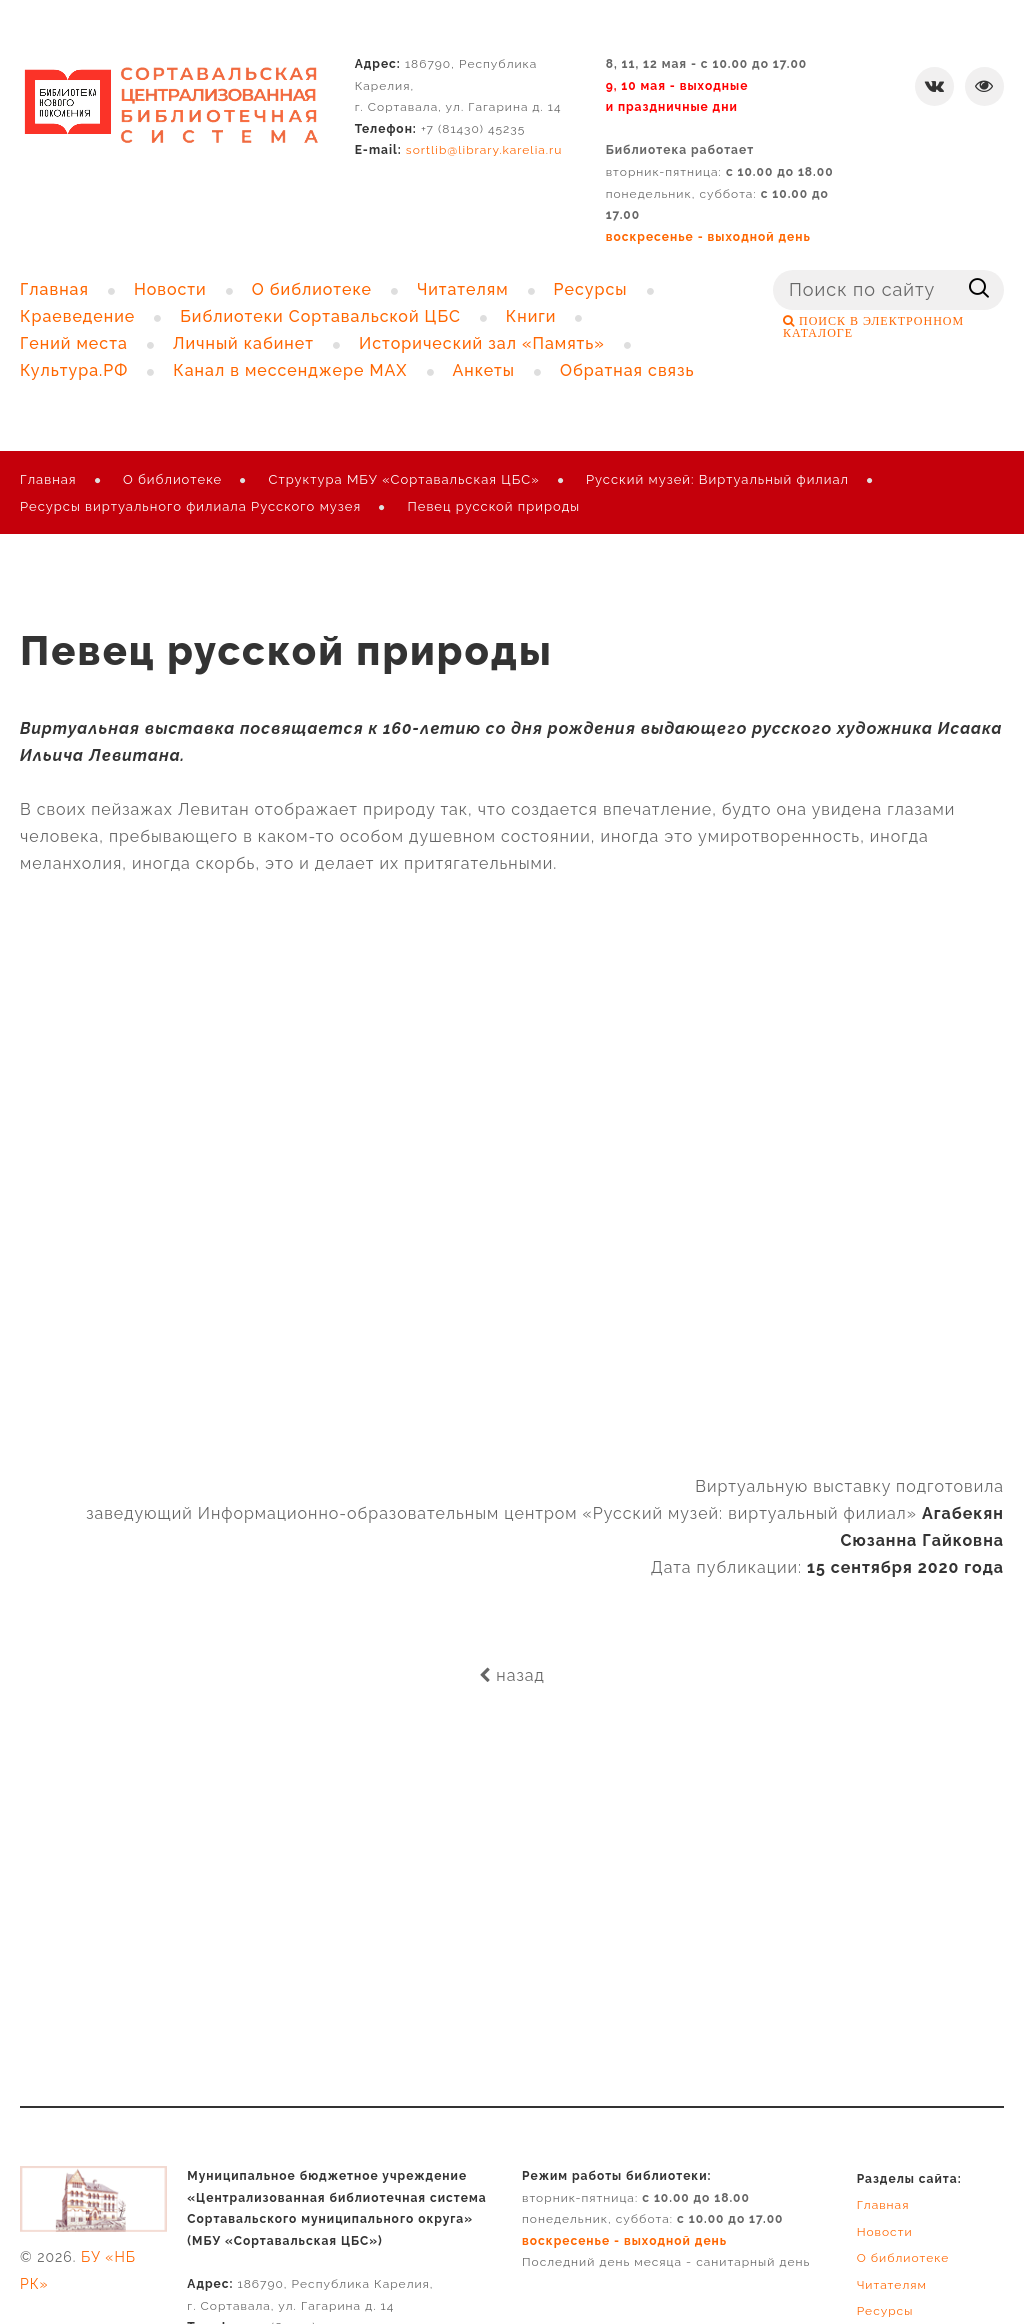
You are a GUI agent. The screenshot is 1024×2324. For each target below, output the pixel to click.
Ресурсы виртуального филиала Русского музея (190, 506)
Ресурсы (885, 2311)
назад (512, 1675)
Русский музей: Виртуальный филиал (717, 479)
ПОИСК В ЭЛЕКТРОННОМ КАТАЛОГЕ (873, 327)
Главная (48, 479)
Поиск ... (773, 270)
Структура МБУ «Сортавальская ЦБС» (404, 479)
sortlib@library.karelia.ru (484, 150)
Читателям (892, 2285)
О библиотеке (172, 479)
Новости (885, 2232)
